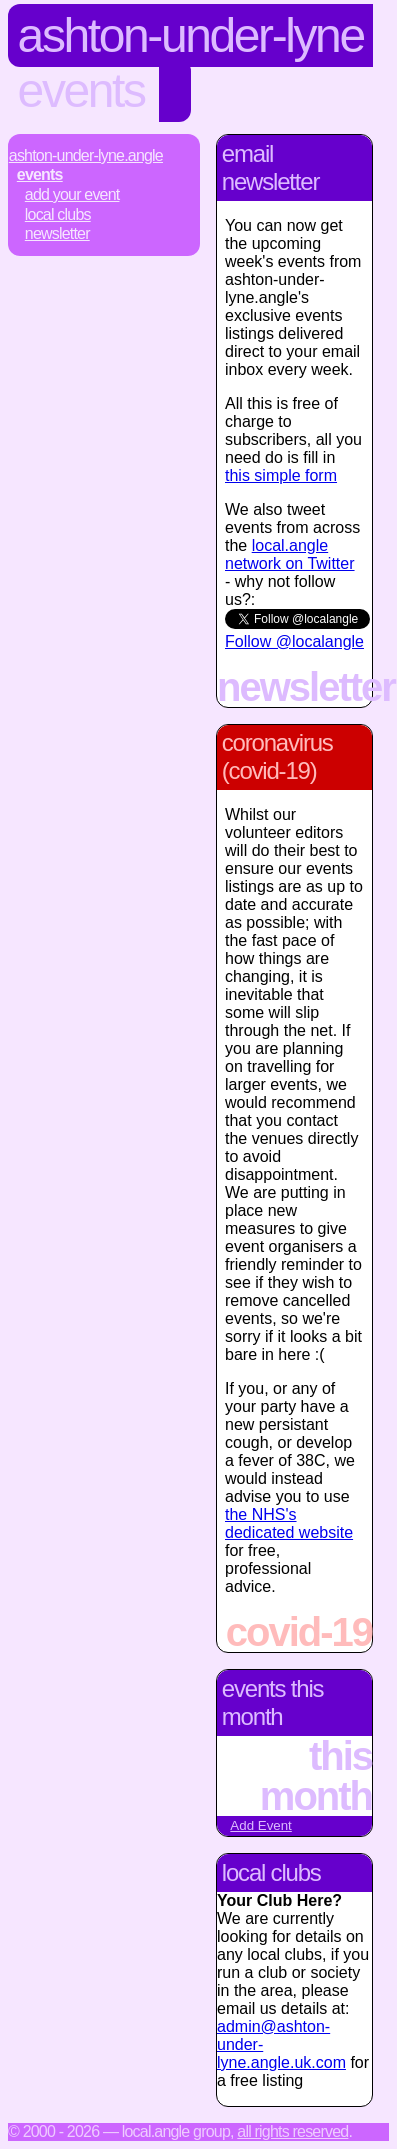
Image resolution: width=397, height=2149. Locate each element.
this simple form (281, 475)
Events (81, 90)
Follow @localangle (294, 641)
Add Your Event (72, 194)
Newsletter (57, 233)
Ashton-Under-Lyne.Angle (86, 155)
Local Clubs (58, 214)
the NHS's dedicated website (289, 1523)
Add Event (261, 1825)
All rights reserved (292, 2131)
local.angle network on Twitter (290, 554)
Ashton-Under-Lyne (191, 35)
